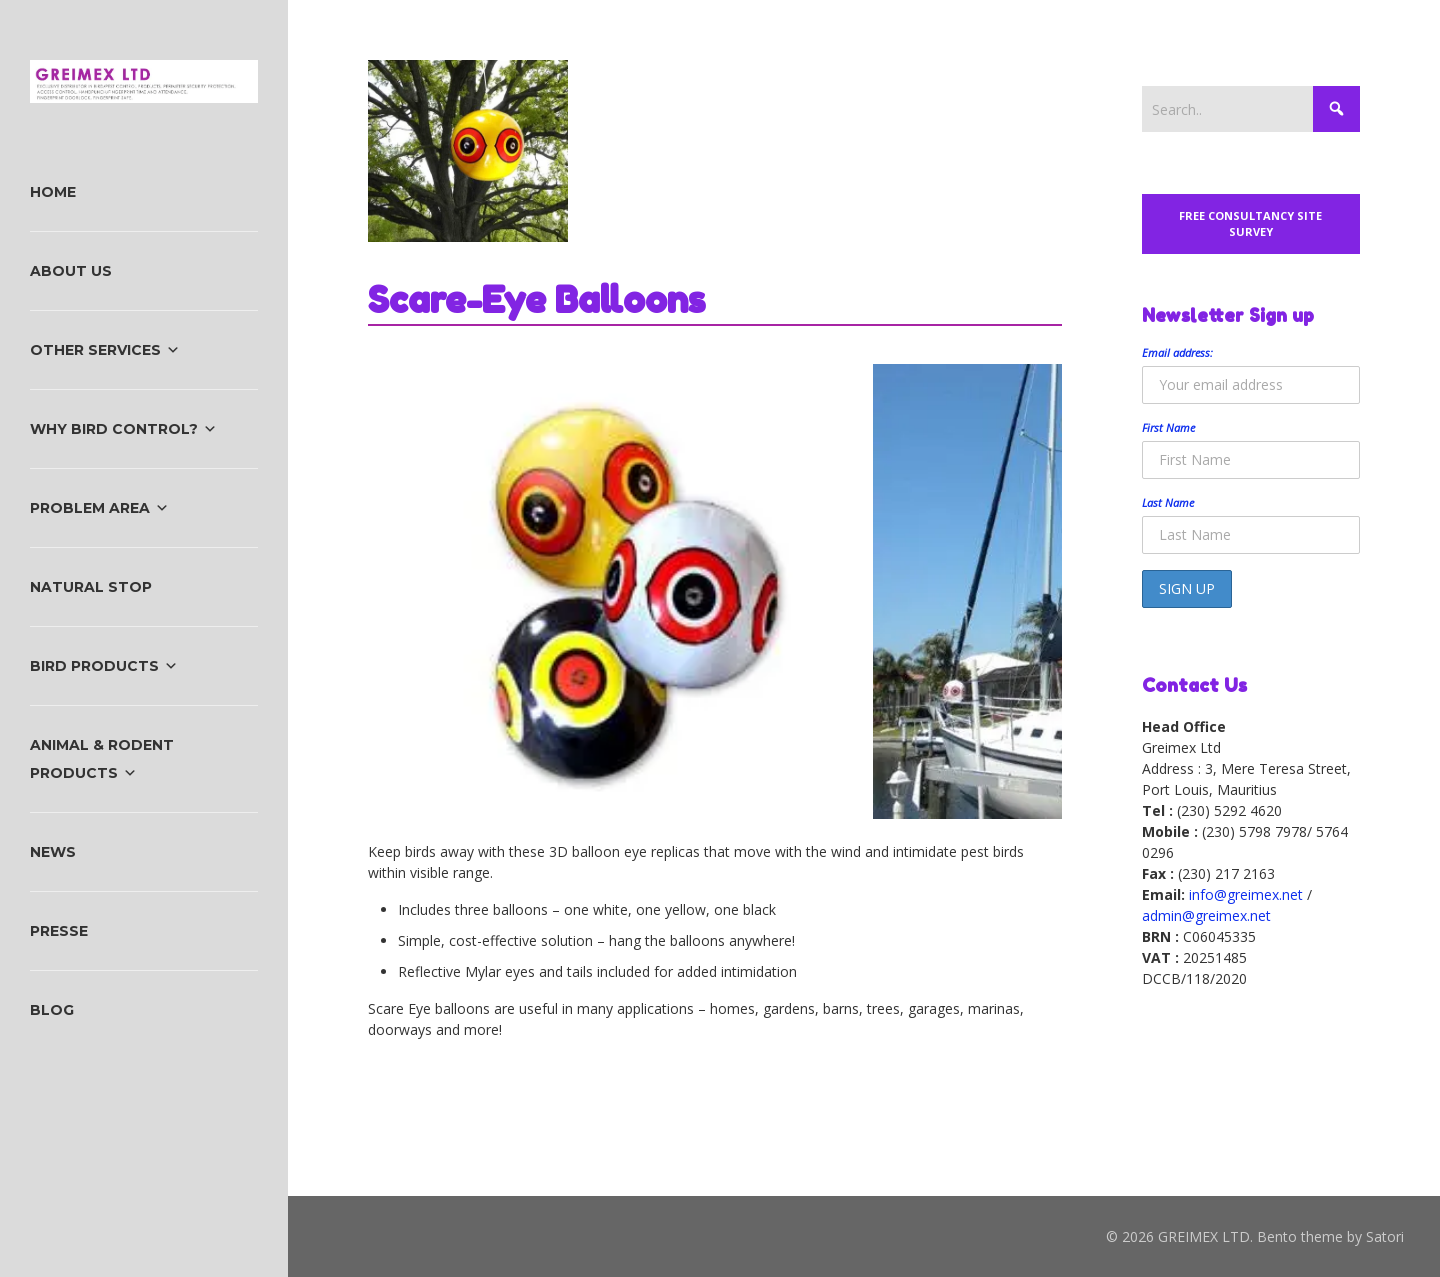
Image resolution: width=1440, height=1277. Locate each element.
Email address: (1177, 352)
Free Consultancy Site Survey (1250, 224)
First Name (1168, 427)
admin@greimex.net (1206, 915)
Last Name (1168, 502)
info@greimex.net (1246, 894)
